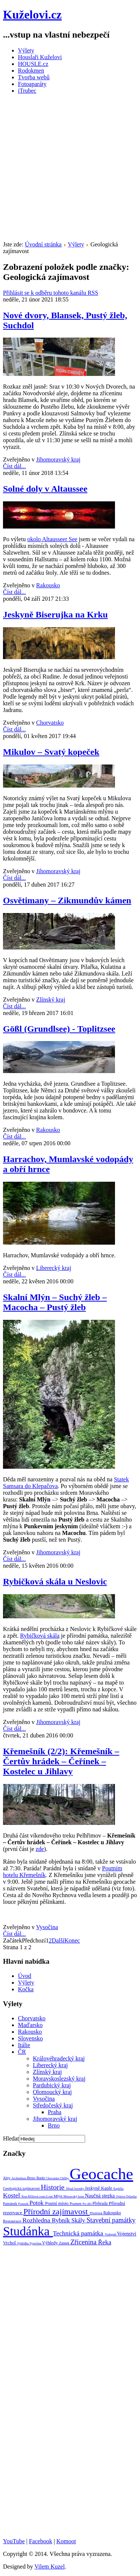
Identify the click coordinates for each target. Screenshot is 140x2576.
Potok (37, 2202)
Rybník (61, 2220)
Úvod (24, 1976)
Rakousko (48, 585)
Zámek (65, 2243)
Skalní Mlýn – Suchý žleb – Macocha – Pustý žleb (55, 1302)
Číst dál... (14, 466)
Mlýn (58, 2196)
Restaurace (12, 2221)
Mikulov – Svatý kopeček (51, 752)
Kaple (107, 2188)
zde (40, 1849)
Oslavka (131, 2196)
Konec (72, 1940)
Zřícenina (84, 2242)
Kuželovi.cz (32, 14)
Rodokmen (31, 70)
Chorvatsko (50, 722)
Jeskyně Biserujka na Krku (55, 614)
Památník (10, 2204)
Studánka (28, 2231)
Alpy (7, 2178)
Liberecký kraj (53, 1268)
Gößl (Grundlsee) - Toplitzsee (59, 1029)
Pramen (76, 2204)
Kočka (26, 1989)
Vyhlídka (23, 2243)
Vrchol (10, 2242)
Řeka (104, 2242)
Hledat (11, 2138)
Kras (25, 2196)
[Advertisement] (70, 170)
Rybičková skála (40, 1635)
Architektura (19, 2178)
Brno (31, 2178)
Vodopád (111, 2234)
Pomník (23, 2204)
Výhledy (50, 2242)
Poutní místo (57, 2203)
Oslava (121, 2196)
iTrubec (27, 90)
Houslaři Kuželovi (40, 57)
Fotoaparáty (32, 84)
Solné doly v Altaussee (45, 489)
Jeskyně (93, 2188)
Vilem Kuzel (49, 2566)
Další (58, 1940)
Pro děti (88, 2204)
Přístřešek (96, 2213)
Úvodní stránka (43, 244)
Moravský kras (74, 2196)
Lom (50, 2196)
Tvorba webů (34, 77)
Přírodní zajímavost (57, 2211)
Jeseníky (79, 2188)
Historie (53, 2187)
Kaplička (118, 2188)
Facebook (40, 2541)
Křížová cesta (37, 2196)
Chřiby (64, 2178)
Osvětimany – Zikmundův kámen (67, 900)
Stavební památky (111, 2220)
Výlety (26, 50)
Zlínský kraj (50, 999)
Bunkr (41, 2178)
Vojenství (126, 2234)
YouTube (14, 2541)
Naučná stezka (100, 2196)
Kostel (12, 2195)
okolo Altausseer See (52, 539)
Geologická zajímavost (22, 2188)
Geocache (101, 2174)
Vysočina (47, 1927)
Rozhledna (37, 2220)
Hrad (70, 2188)
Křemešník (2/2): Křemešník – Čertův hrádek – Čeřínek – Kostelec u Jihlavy (61, 1761)
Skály (78, 2220)
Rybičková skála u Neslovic (55, 1581)
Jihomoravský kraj (58, 459)
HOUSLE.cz (33, 64)
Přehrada (100, 2203)
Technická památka (79, 2233)
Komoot (66, 2541)
